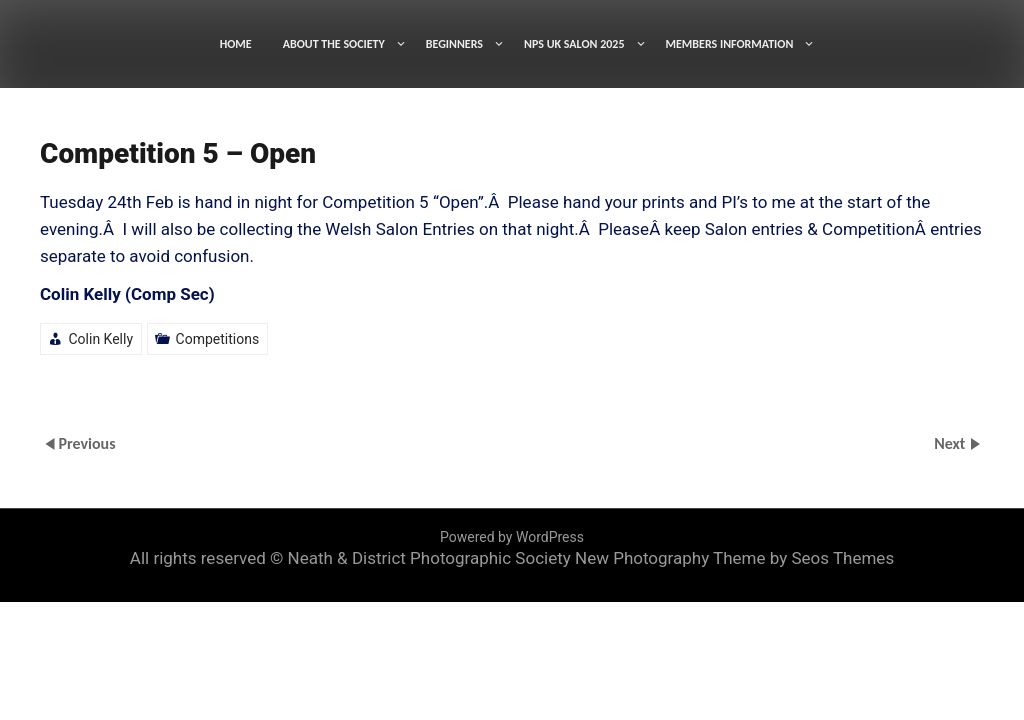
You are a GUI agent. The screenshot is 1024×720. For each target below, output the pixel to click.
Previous (86, 442)
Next (951, 442)
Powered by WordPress (512, 537)
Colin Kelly (100, 339)
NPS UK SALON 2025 (574, 44)
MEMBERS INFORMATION (730, 44)
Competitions (218, 339)
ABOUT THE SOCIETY (334, 44)
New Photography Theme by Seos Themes (734, 558)
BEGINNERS (454, 44)
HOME (236, 44)
